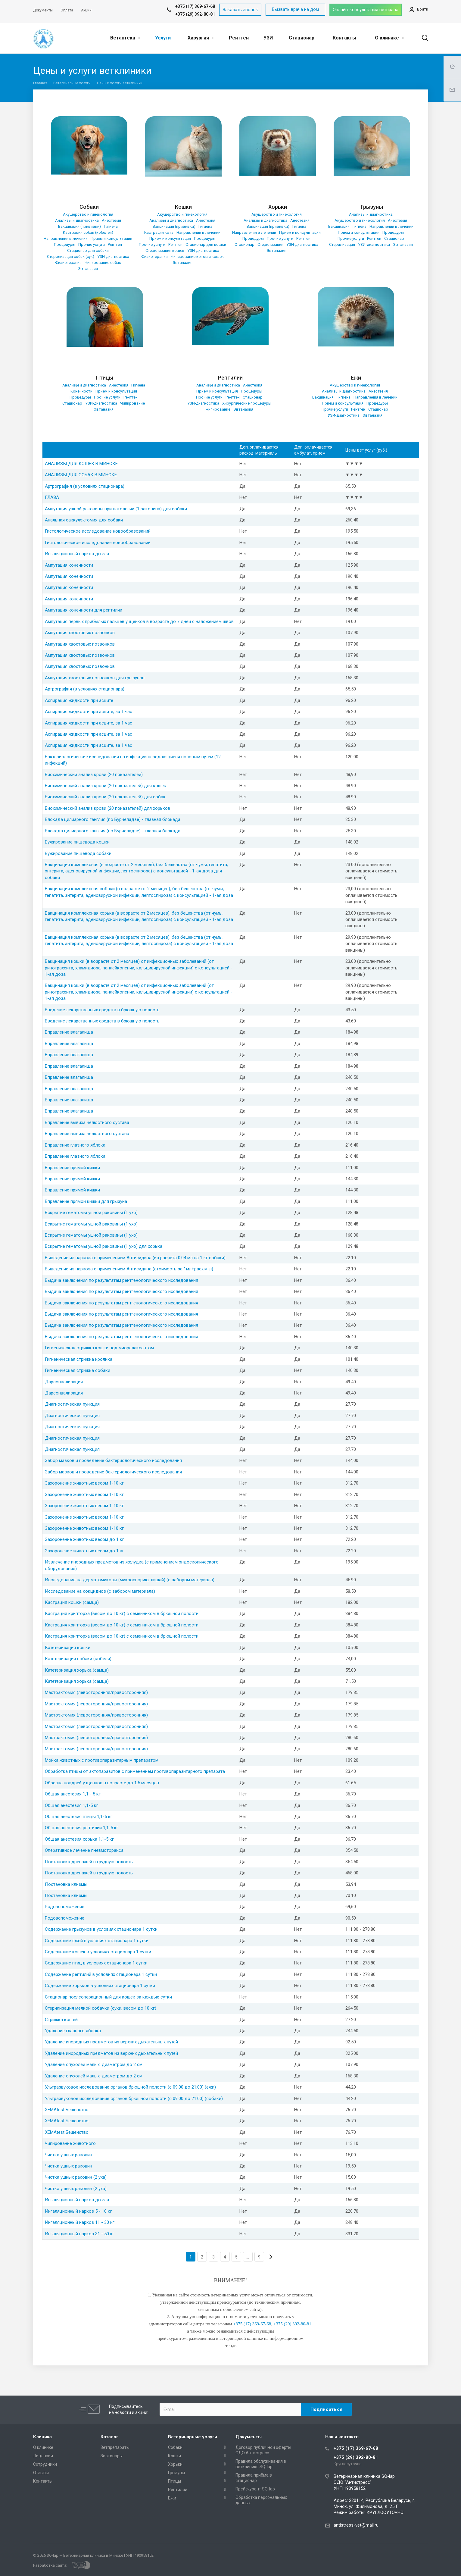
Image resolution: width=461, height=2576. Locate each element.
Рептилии (230, 377)
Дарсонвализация (64, 1382)
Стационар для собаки (88, 250)
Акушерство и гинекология (88, 214)
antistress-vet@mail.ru (356, 2525)
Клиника (42, 2437)
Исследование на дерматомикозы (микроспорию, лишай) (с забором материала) (129, 1579)
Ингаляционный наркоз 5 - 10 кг (78, 2211)
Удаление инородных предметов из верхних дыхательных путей (111, 2042)
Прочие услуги (91, 244)
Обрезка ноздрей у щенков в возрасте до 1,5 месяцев (102, 1783)
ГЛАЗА (52, 497)
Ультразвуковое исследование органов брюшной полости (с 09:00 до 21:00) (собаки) (134, 2098)
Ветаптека (125, 38)
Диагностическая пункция (72, 1404)
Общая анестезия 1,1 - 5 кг (73, 1794)
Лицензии (43, 2455)
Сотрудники (45, 2464)
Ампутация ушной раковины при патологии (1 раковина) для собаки (116, 509)
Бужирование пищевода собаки (78, 853)
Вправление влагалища (69, 1032)
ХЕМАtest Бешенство (67, 2109)
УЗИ (268, 38)
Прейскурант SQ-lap (255, 2489)
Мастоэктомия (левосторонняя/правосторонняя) (96, 1692)
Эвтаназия (88, 268)
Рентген (239, 38)
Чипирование (132, 403)
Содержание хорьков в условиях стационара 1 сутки (100, 1985)
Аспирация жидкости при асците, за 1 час (88, 711)
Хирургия (200, 38)
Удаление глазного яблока (73, 2030)
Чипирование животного (70, 2143)
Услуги (163, 38)
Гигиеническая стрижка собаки (77, 1370)
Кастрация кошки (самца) (72, 1602)
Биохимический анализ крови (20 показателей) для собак (105, 797)
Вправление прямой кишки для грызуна (86, 1201)
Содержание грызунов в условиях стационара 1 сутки (101, 1929)
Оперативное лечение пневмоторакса (84, 1850)
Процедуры (64, 244)
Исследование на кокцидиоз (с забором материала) (100, 1591)
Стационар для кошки (205, 244)
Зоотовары (112, 2455)
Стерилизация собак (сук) (70, 256)
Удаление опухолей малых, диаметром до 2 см (93, 2064)
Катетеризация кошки (67, 1647)
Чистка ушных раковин (68, 2155)
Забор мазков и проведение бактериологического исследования (113, 1460)
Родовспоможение (64, 1906)
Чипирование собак (103, 262)
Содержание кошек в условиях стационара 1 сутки (98, 1952)
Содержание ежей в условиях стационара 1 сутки (96, 1940)
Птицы (104, 377)
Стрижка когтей (61, 2019)
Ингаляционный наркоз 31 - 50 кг (79, 2233)
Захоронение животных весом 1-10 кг (84, 1483)
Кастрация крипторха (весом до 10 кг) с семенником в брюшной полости (121, 1613)
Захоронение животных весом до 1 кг (84, 1539)
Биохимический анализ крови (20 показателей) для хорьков (107, 808)
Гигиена (111, 226)
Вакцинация (339, 226)
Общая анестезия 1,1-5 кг (71, 1805)
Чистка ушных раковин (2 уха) (76, 2177)
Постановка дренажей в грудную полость (89, 1861)
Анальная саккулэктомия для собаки (84, 520)
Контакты (344, 38)
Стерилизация (270, 244)
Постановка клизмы (66, 1884)
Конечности (81, 391)
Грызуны (372, 207)
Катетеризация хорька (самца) (77, 1670)
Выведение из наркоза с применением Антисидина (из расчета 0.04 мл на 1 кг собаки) (135, 1257)
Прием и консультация (111, 238)
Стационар (301, 38)
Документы (248, 2437)
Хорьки (277, 207)
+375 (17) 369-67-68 (356, 2448)
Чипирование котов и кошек (197, 256)
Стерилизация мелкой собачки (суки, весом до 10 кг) (100, 2008)
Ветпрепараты (115, 2447)
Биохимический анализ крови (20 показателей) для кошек (105, 785)
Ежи (356, 377)
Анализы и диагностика (77, 220)
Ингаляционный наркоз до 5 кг (77, 553)
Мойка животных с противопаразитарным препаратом (101, 1760)
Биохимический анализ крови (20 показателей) (94, 774)
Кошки (183, 207)
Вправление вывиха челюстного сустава (87, 1122)
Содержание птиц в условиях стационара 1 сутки (96, 1963)
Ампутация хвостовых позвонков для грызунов (95, 678)
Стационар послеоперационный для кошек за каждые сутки (108, 1997)
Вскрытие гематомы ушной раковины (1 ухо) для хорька (103, 1246)
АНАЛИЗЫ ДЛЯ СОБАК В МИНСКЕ (81, 474)
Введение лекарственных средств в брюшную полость (102, 1010)
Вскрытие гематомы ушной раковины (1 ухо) (91, 1212)
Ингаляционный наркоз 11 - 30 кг (79, 2222)
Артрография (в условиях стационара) (84, 486)
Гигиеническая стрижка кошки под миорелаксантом (99, 1348)
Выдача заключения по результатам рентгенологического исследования (121, 1280)
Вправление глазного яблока (75, 1145)
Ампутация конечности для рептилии (83, 610)
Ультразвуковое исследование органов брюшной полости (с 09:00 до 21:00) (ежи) (130, 2087)
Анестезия (111, 220)
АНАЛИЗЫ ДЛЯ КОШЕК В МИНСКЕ (81, 463)
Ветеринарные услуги (192, 2437)
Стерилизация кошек (164, 250)
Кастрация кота (158, 232)
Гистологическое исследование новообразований (98, 531)
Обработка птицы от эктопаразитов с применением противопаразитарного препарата (135, 1771)
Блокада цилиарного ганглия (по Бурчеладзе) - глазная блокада (112, 819)
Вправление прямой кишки (72, 1167)
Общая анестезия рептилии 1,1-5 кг (81, 1827)
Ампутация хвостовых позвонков (80, 632)
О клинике (389, 38)
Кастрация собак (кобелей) (88, 232)
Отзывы (41, 2472)
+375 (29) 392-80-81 (195, 14)
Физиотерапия (68, 262)
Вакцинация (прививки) (79, 226)
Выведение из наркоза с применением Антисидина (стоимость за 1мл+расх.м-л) (129, 1269)
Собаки (89, 207)
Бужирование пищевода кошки (77, 842)
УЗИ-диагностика (113, 256)
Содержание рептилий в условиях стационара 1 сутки (101, 1974)
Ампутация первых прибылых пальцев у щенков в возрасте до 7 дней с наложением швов (139, 621)
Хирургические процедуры (246, 403)
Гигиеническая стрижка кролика (78, 1359)
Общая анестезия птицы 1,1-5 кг (78, 1816)
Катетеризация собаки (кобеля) (78, 1658)
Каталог (109, 2437)
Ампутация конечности (69, 565)
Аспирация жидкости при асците (79, 700)
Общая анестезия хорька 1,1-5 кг (79, 1839)
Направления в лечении (66, 238)
